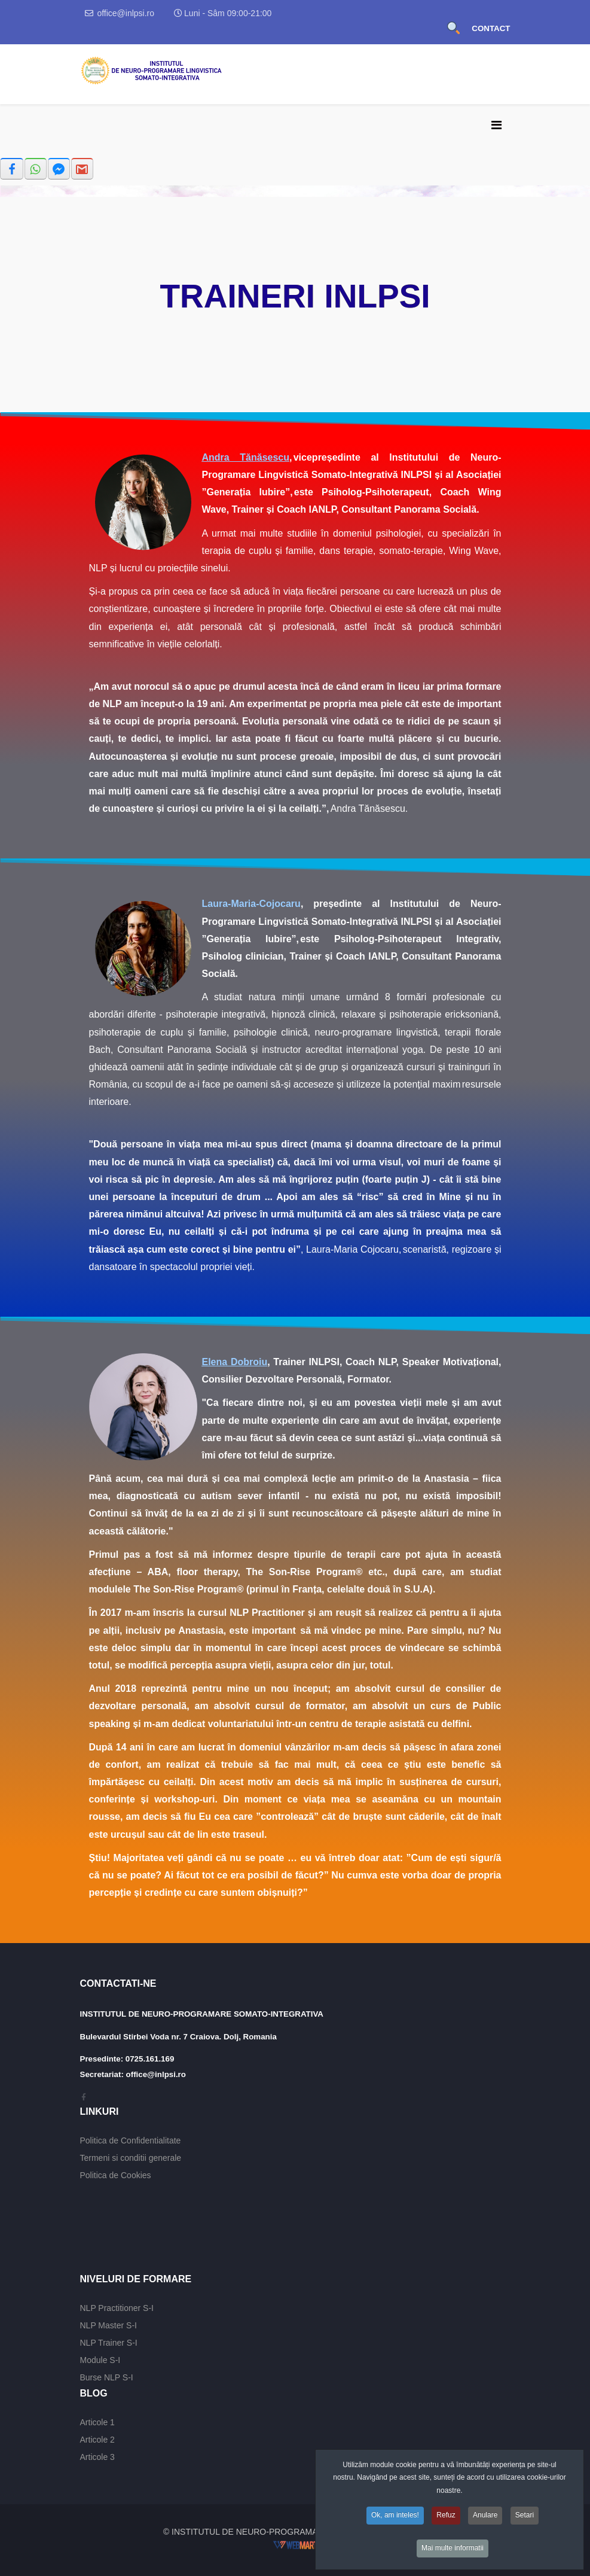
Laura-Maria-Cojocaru (251, 904)
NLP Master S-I (108, 2325)
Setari (524, 2520)
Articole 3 (97, 2457)
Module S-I (100, 2360)
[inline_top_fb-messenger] (59, 168)
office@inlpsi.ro (125, 13)
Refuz (445, 2520)
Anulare (485, 2520)
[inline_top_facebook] (11, 168)
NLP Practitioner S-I (117, 2308)
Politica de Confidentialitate (130, 2140)
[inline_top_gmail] (82, 168)
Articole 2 (97, 2439)
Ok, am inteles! (395, 2520)
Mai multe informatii (452, 2552)
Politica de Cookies (115, 2175)
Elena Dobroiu (235, 1362)
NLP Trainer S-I (108, 2342)
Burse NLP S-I (106, 2377)
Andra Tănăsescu (246, 457)
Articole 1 (97, 2422)
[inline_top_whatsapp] (36, 168)
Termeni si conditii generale (131, 2158)
